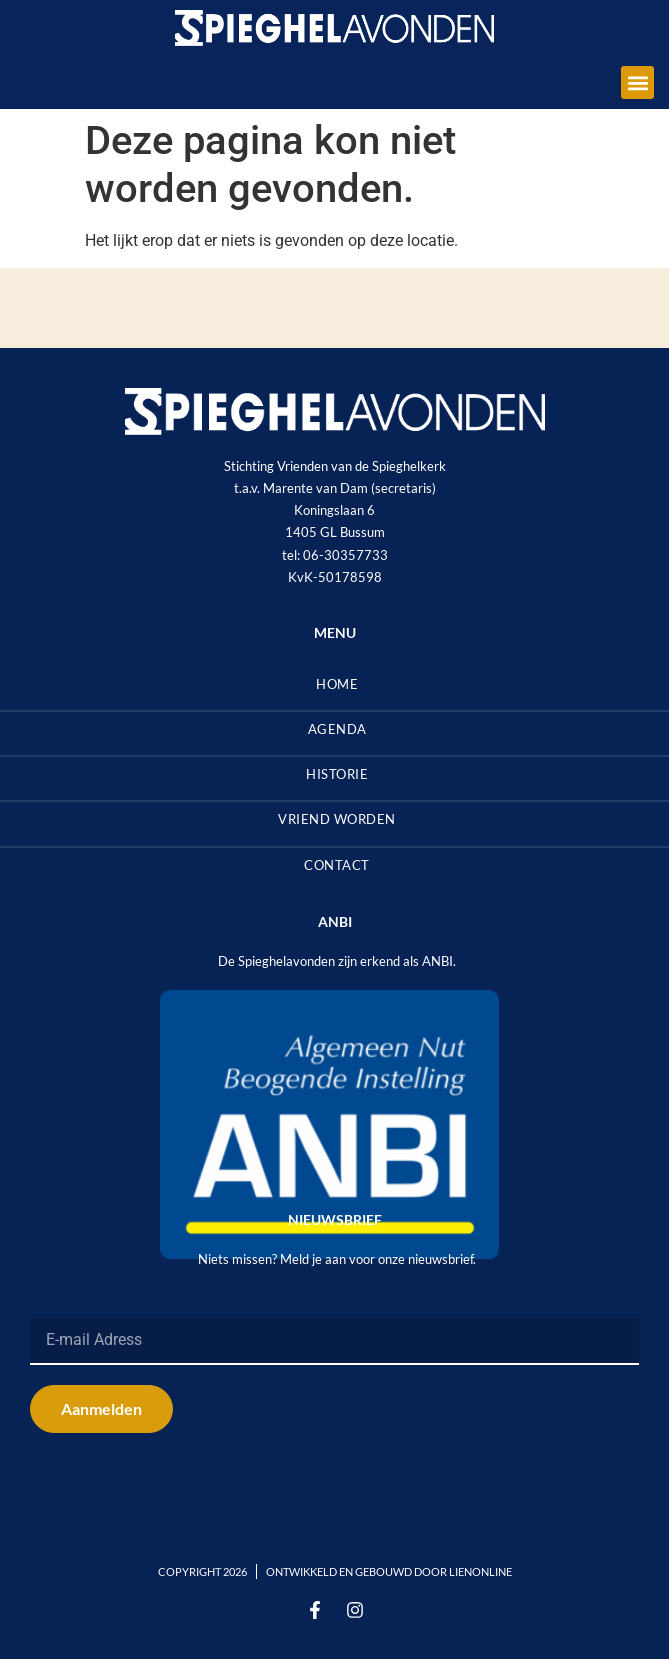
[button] (637, 82)
